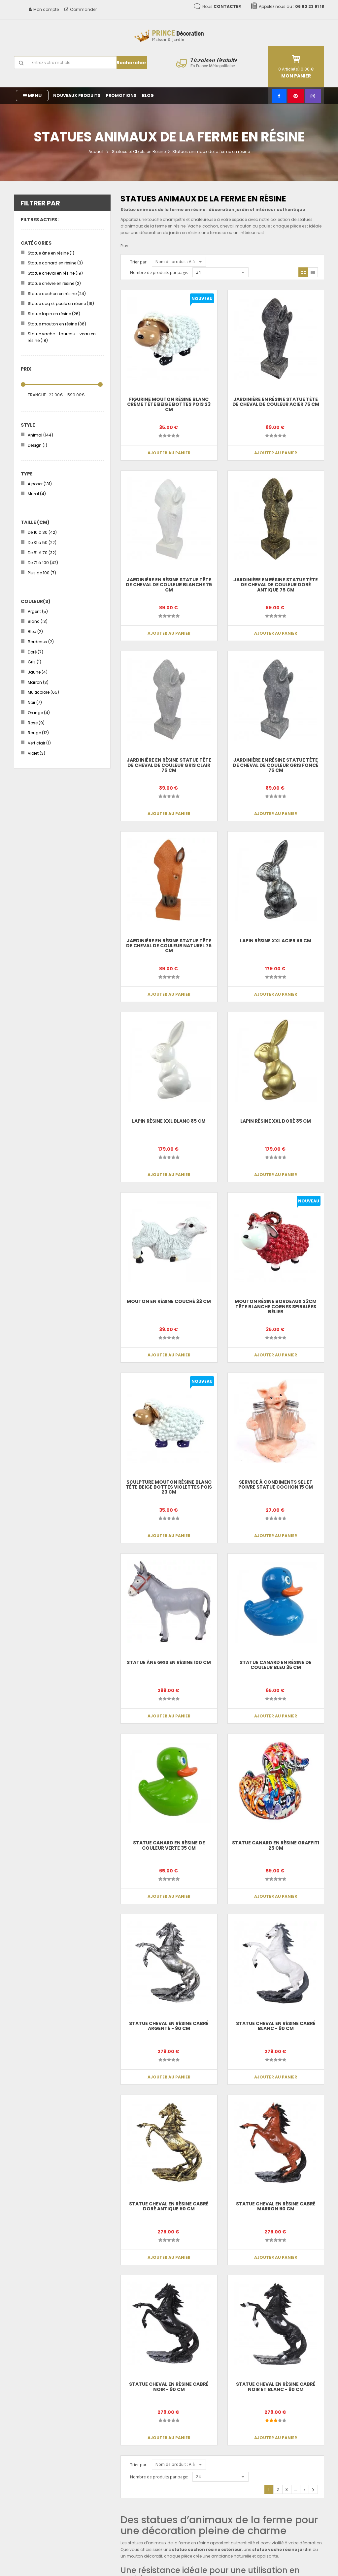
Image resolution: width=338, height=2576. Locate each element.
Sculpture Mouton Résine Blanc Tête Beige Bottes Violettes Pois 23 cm (169, 1487)
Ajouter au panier (169, 453)
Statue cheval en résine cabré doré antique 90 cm (169, 2206)
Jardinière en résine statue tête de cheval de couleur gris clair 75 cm (169, 765)
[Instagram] (313, 96)
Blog (148, 95)
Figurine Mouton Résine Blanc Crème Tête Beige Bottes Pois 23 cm (169, 404)
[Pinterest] (295, 96)
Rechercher (132, 62)
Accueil (95, 151)
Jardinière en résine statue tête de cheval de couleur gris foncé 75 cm (276, 765)
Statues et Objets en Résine (139, 151)
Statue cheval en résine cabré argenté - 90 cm (169, 2026)
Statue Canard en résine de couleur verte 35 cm (169, 1845)
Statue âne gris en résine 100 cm (169, 1662)
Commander (80, 9)
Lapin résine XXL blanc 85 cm (169, 1121)
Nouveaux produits (76, 95)
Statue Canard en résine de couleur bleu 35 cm (276, 1665)
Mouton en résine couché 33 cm (169, 1301)
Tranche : (38, 395)
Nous (221, 6)
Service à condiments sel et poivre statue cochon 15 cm (275, 1484)
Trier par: (139, 262)
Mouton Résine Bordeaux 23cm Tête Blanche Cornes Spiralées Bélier (276, 1306)
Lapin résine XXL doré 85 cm (275, 1121)
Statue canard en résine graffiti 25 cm (275, 1845)
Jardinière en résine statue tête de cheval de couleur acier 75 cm (275, 402)
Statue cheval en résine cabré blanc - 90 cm (276, 2026)
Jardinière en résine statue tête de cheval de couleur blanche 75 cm (169, 584)
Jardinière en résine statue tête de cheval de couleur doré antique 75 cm (275, 584)
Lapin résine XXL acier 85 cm (275, 940)
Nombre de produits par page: (159, 272)
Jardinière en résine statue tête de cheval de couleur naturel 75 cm (169, 945)
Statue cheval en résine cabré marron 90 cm (276, 2206)
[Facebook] (279, 96)
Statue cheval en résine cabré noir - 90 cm (169, 2386)
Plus (124, 246)
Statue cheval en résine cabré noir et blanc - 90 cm (276, 2386)
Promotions (121, 95)
